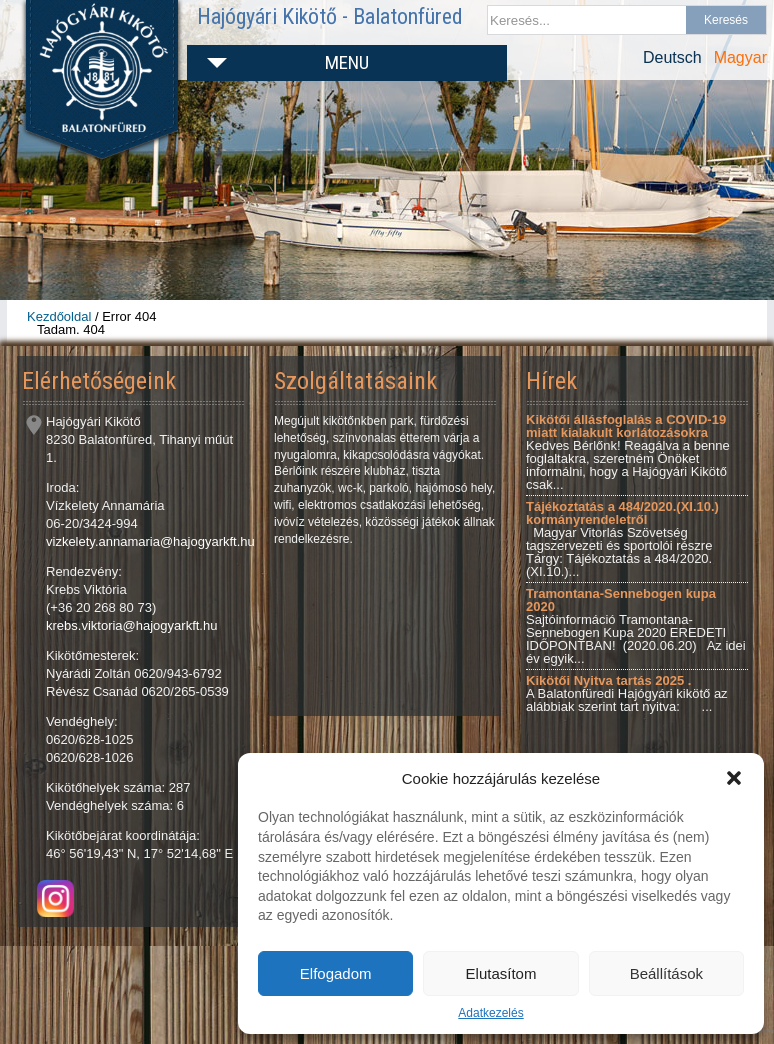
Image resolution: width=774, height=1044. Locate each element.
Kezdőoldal (59, 316)
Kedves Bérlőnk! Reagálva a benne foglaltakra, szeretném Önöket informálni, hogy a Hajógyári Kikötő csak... (628, 452)
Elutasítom (501, 973)
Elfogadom (336, 973)
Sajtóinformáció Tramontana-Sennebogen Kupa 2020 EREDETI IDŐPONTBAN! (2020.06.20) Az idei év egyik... (636, 626)
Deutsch (672, 57)
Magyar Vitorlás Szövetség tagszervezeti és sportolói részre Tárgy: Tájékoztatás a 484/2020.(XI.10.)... (622, 539)
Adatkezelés (490, 1013)
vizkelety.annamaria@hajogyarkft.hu (150, 541)
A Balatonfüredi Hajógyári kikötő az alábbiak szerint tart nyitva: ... (627, 693)
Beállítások (666, 973)
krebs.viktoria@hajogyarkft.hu (131, 625)
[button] (734, 778)
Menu (347, 62)
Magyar (740, 57)
